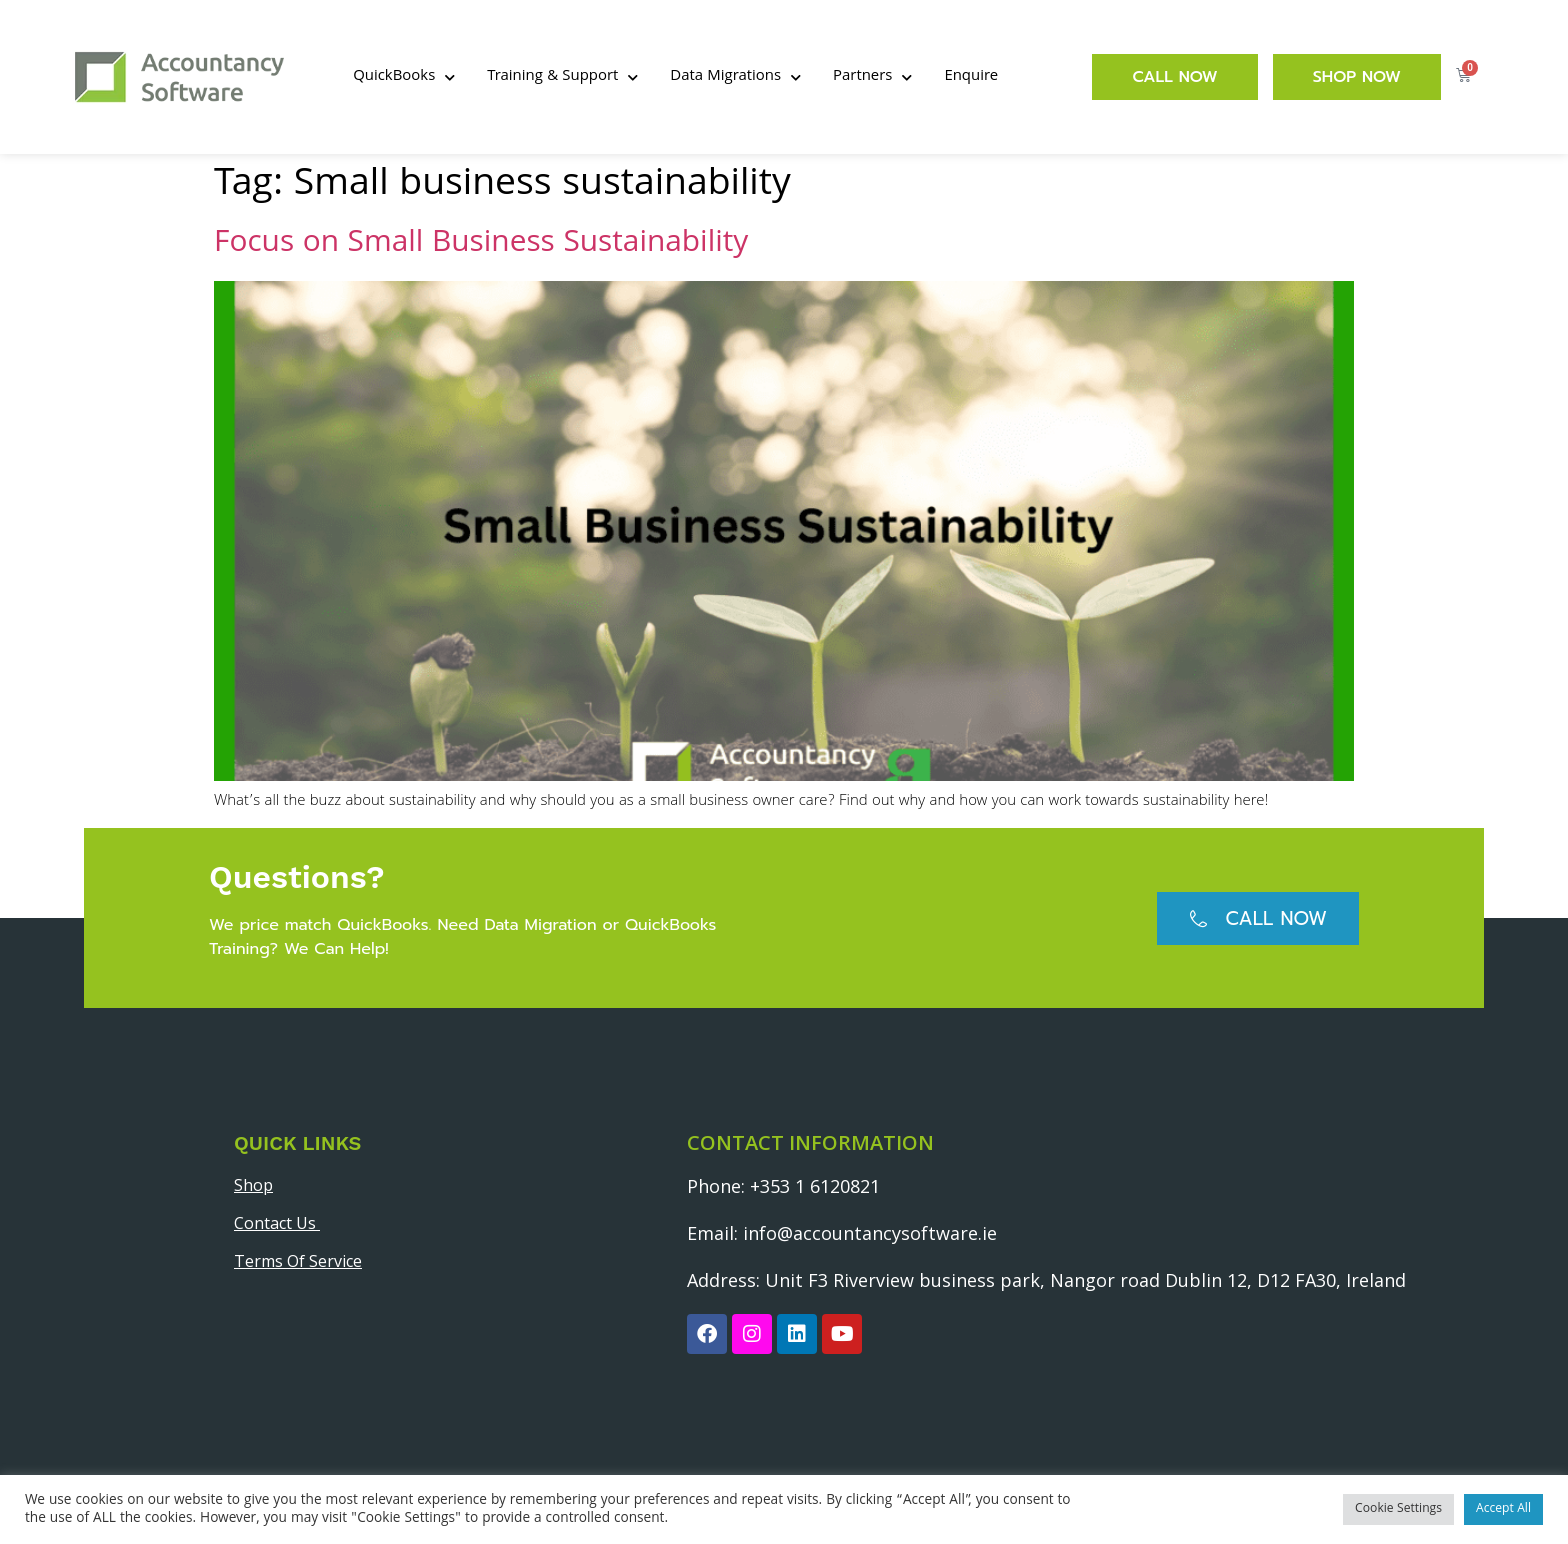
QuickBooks (404, 77)
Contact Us (277, 1223)
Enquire (971, 77)
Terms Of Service (298, 1261)
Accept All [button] (1503, 1509)
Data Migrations (735, 77)
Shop (253, 1185)
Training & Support (562, 77)
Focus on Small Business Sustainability (481, 244)
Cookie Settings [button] (1398, 1509)
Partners (872, 77)
